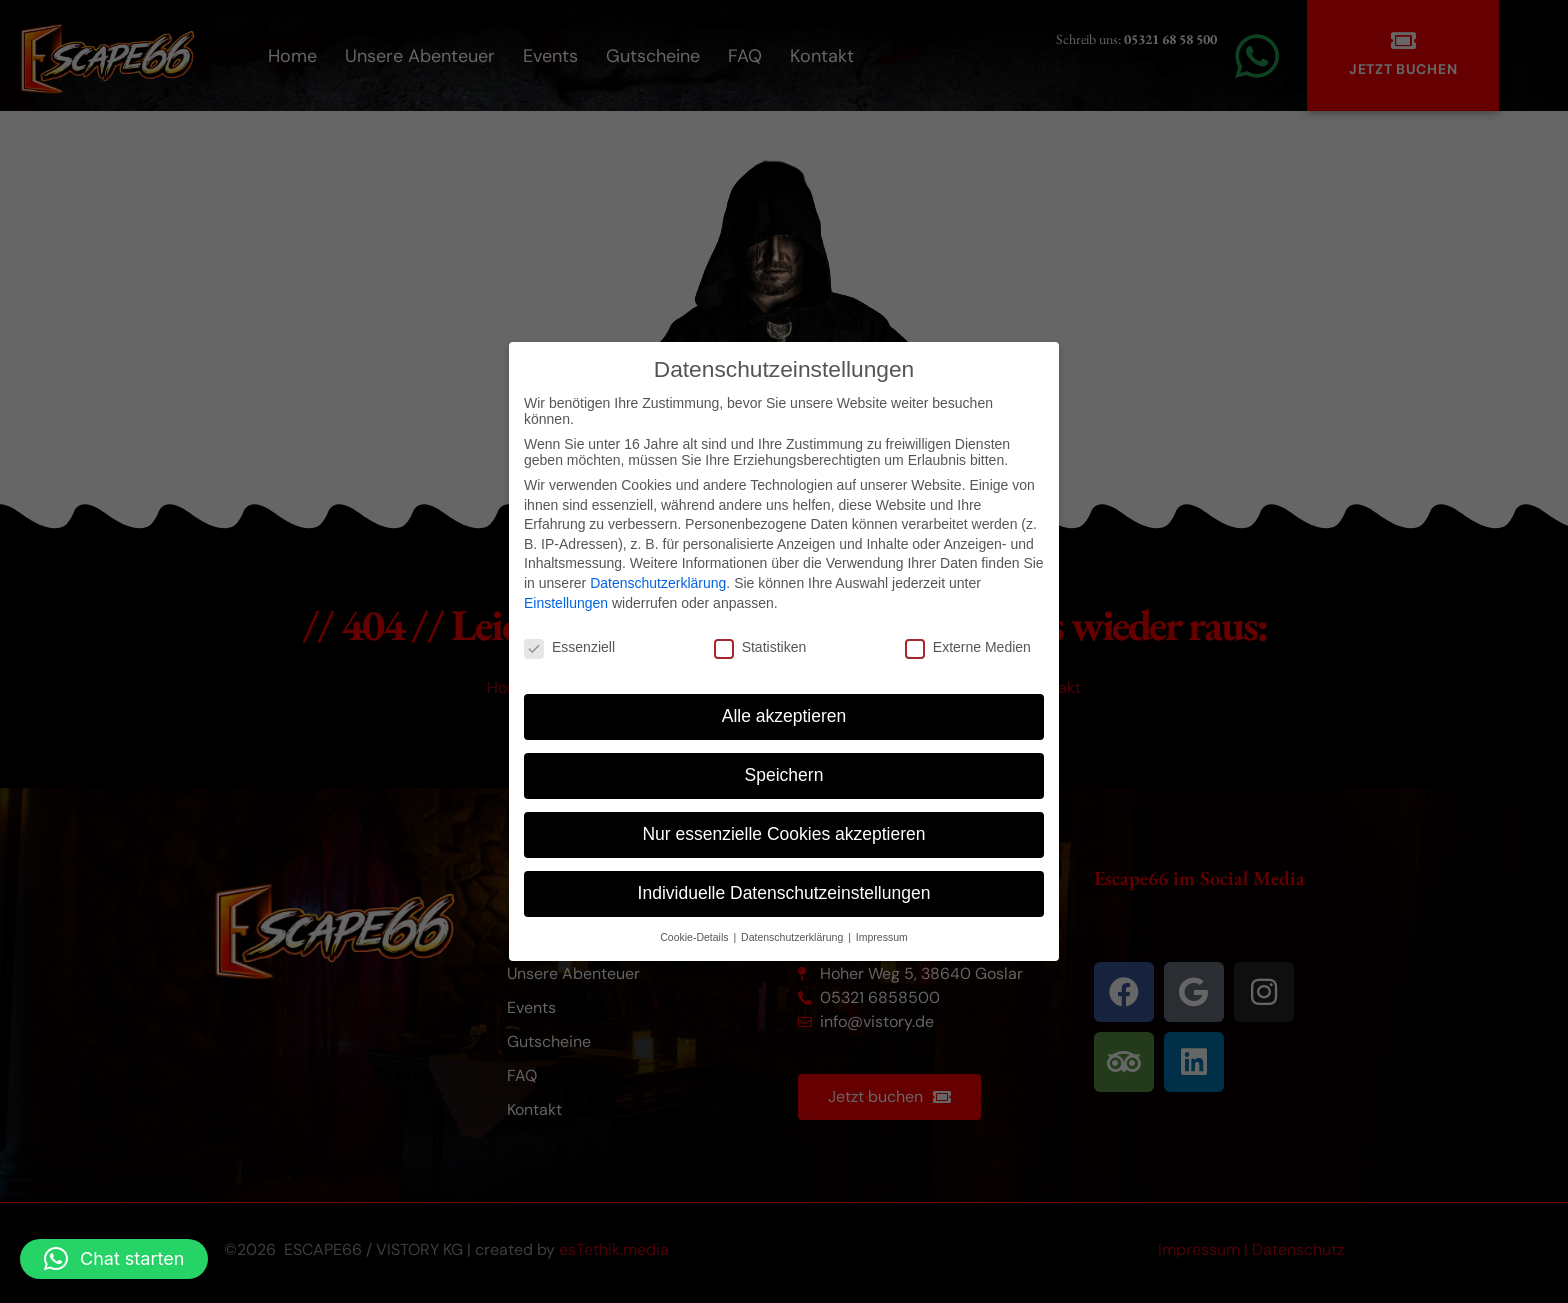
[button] (114, 1259)
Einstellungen (566, 603)
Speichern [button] (784, 775)
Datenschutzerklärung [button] (793, 937)
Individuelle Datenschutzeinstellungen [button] (784, 893)
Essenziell (569, 647)
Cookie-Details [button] (695, 937)
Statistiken (760, 647)
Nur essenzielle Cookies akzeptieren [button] (783, 834)
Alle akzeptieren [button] (784, 716)
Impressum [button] (882, 937)
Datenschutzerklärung (658, 583)
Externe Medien (968, 647)
